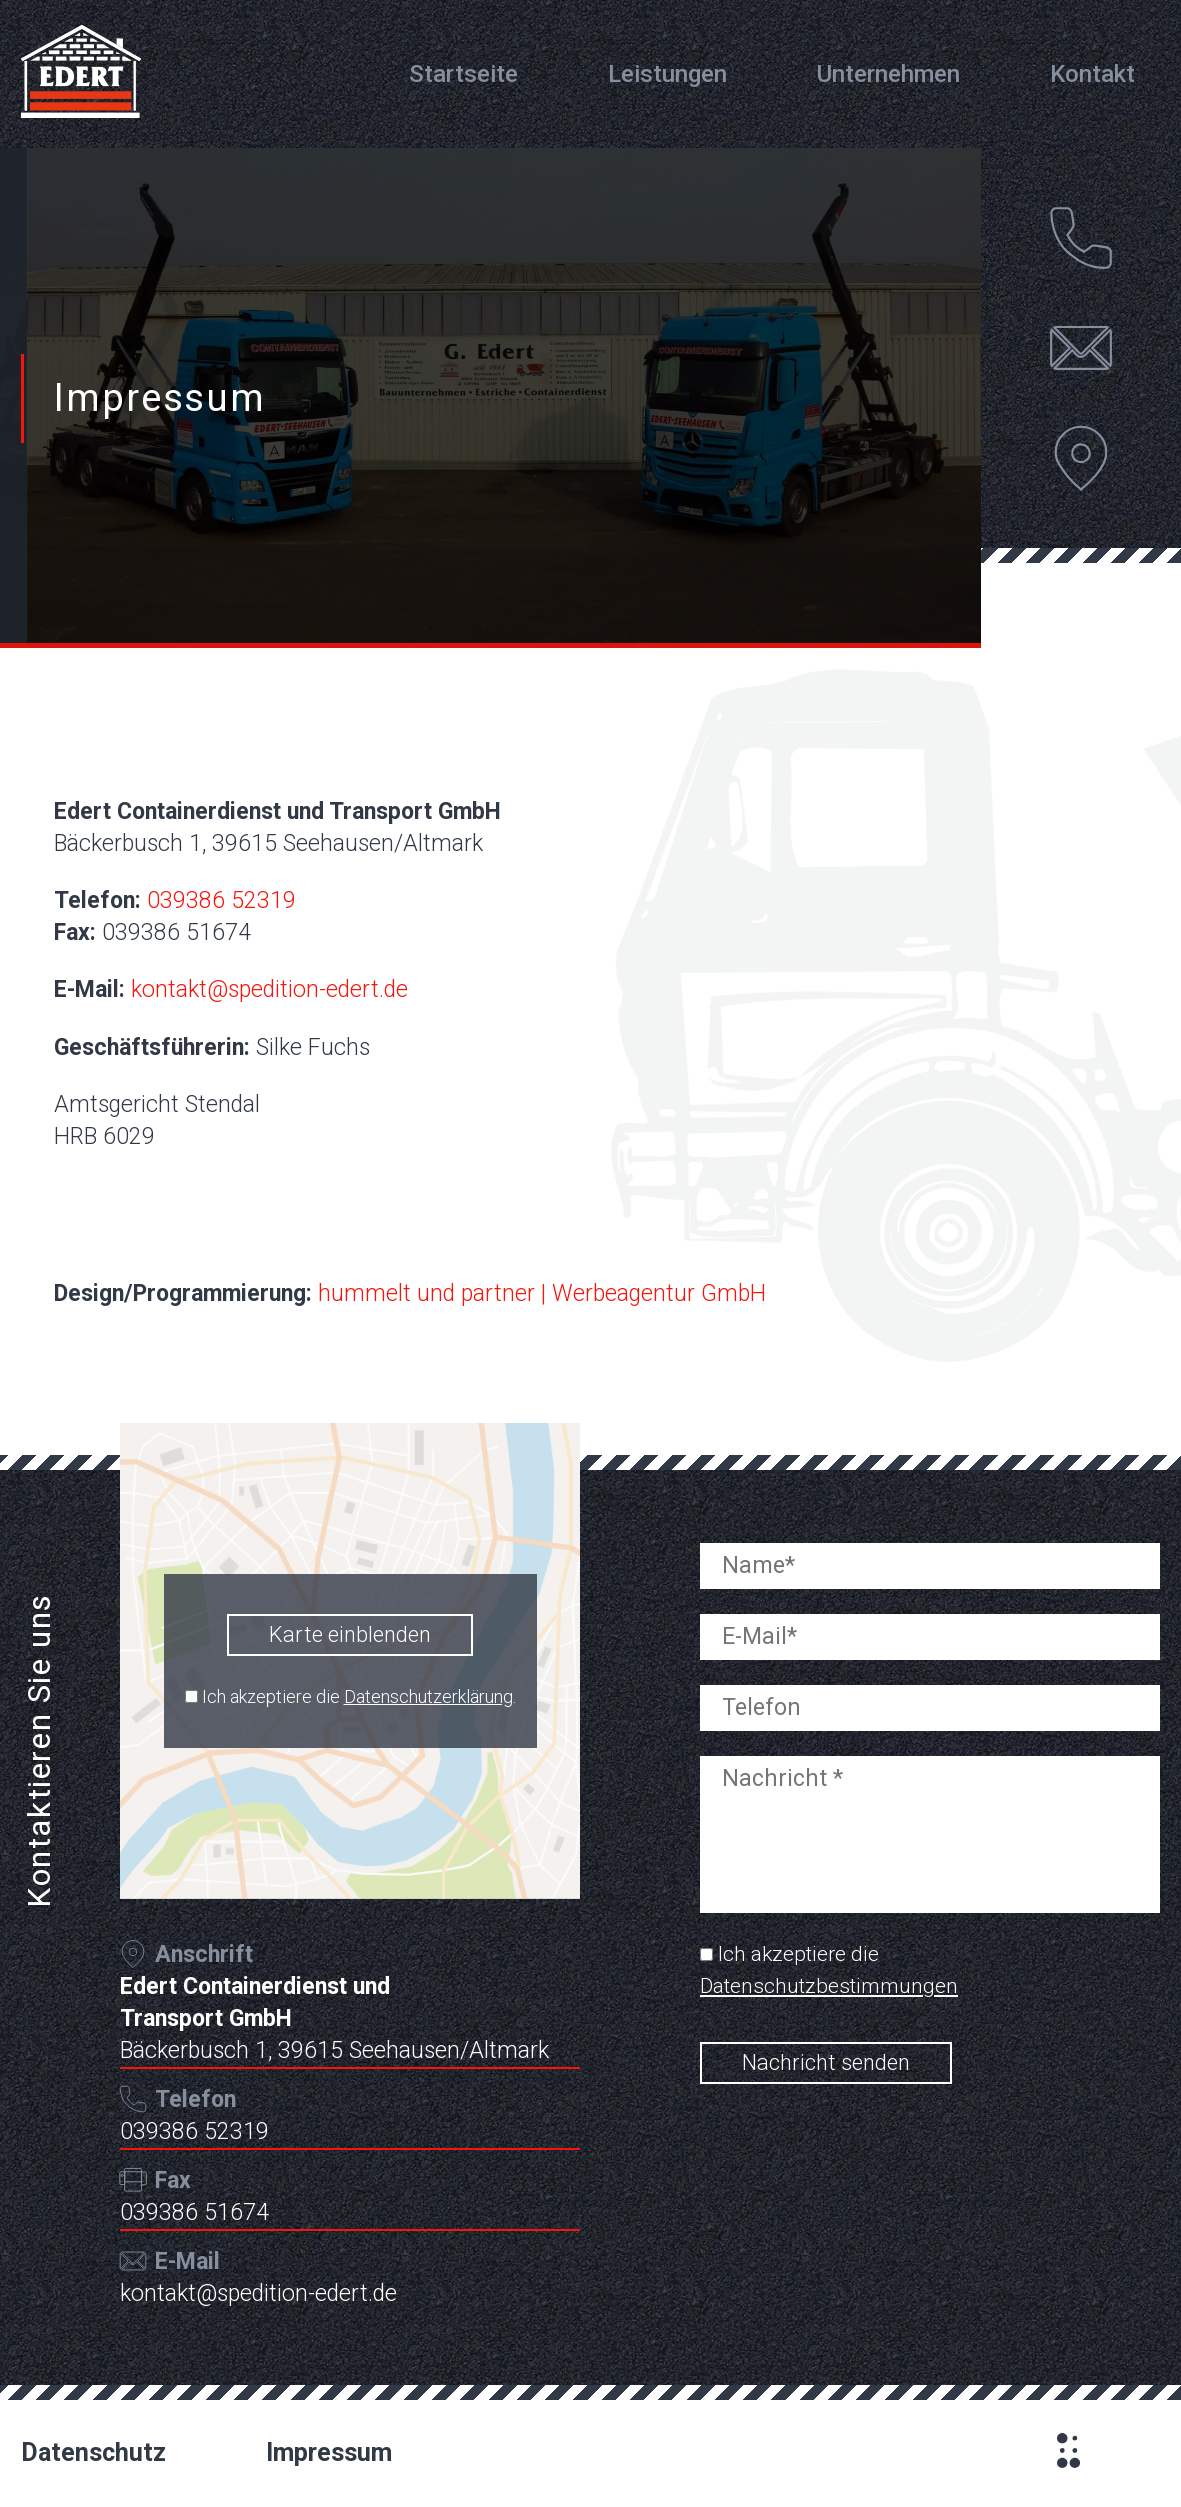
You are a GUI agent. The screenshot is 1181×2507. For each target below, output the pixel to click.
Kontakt (1092, 74)
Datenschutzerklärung (428, 1696)
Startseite (463, 74)
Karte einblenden (350, 1634)
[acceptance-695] (706, 1954)
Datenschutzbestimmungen (829, 1986)
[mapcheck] (191, 1696)
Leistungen (667, 74)
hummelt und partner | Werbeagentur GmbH (542, 1293)
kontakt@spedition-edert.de (269, 989)
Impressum (329, 2452)
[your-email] (930, 1648)
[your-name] (930, 1577)
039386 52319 (221, 900)
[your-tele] (930, 1719)
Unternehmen (888, 74)
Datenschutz (93, 2452)
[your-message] (930, 1845)
